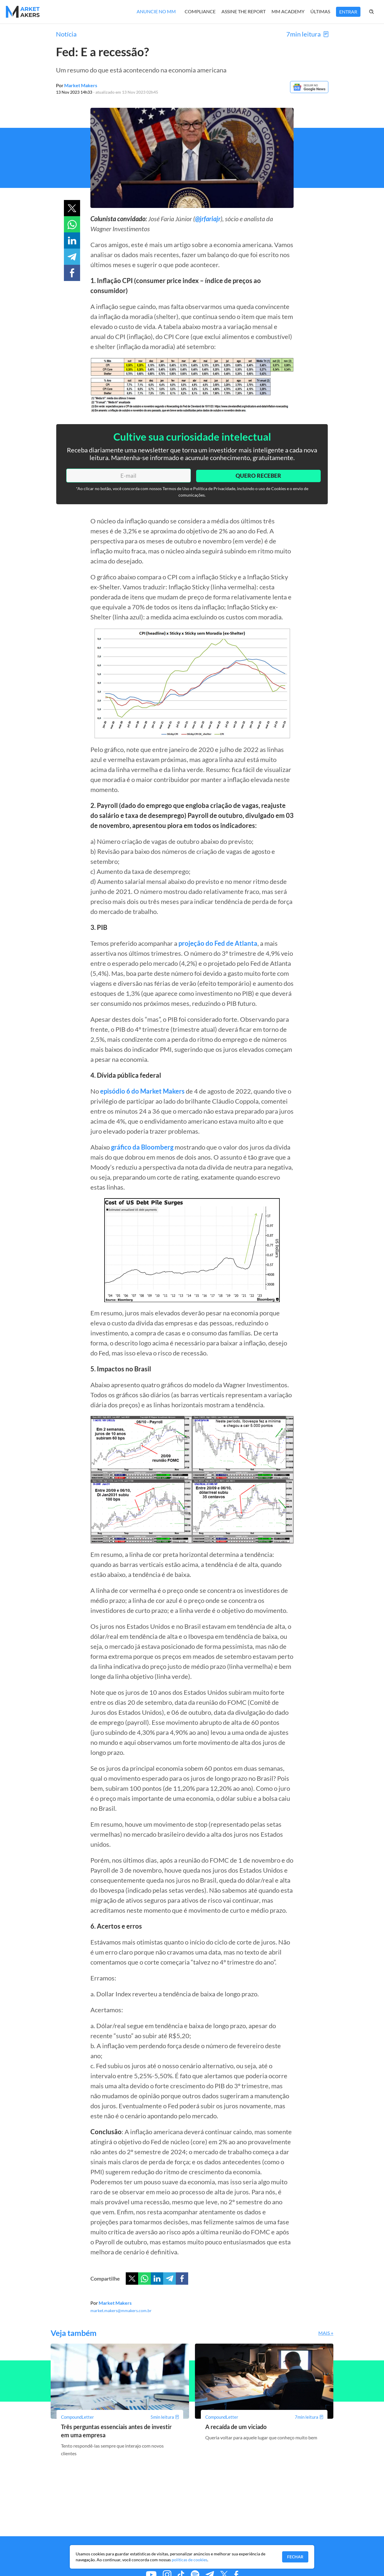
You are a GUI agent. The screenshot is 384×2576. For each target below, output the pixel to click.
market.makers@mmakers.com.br (121, 2310)
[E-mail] (127, 474)
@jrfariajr (208, 219)
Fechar (295, 2556)
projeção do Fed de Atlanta (217, 943)
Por (76, 85)
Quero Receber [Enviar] (257, 475)
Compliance (200, 11)
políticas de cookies (189, 2559)
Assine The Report (243, 11)
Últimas (320, 11)
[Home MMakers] (23, 12)
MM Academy (288, 11)
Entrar (348, 11)
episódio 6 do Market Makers (142, 1091)
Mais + (325, 2332)
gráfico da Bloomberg (142, 1147)
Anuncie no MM (156, 11)
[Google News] (308, 92)
